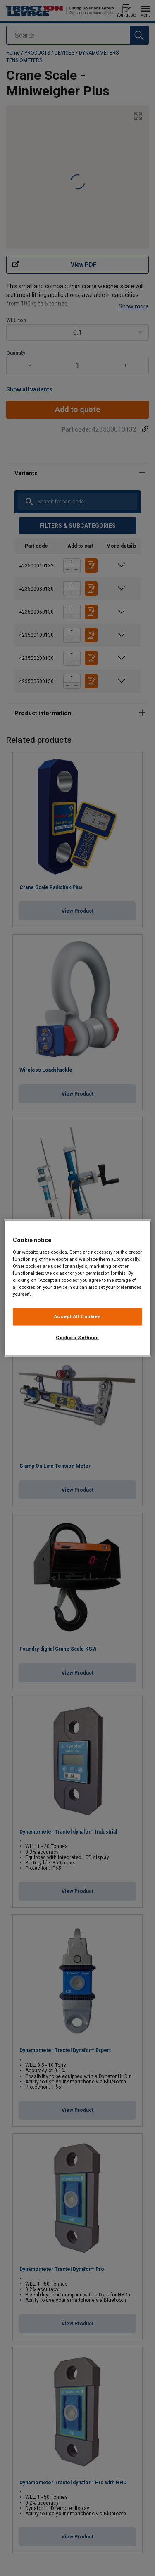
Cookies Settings (77, 1337)
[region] (77, 1288)
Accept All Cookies (77, 1316)
